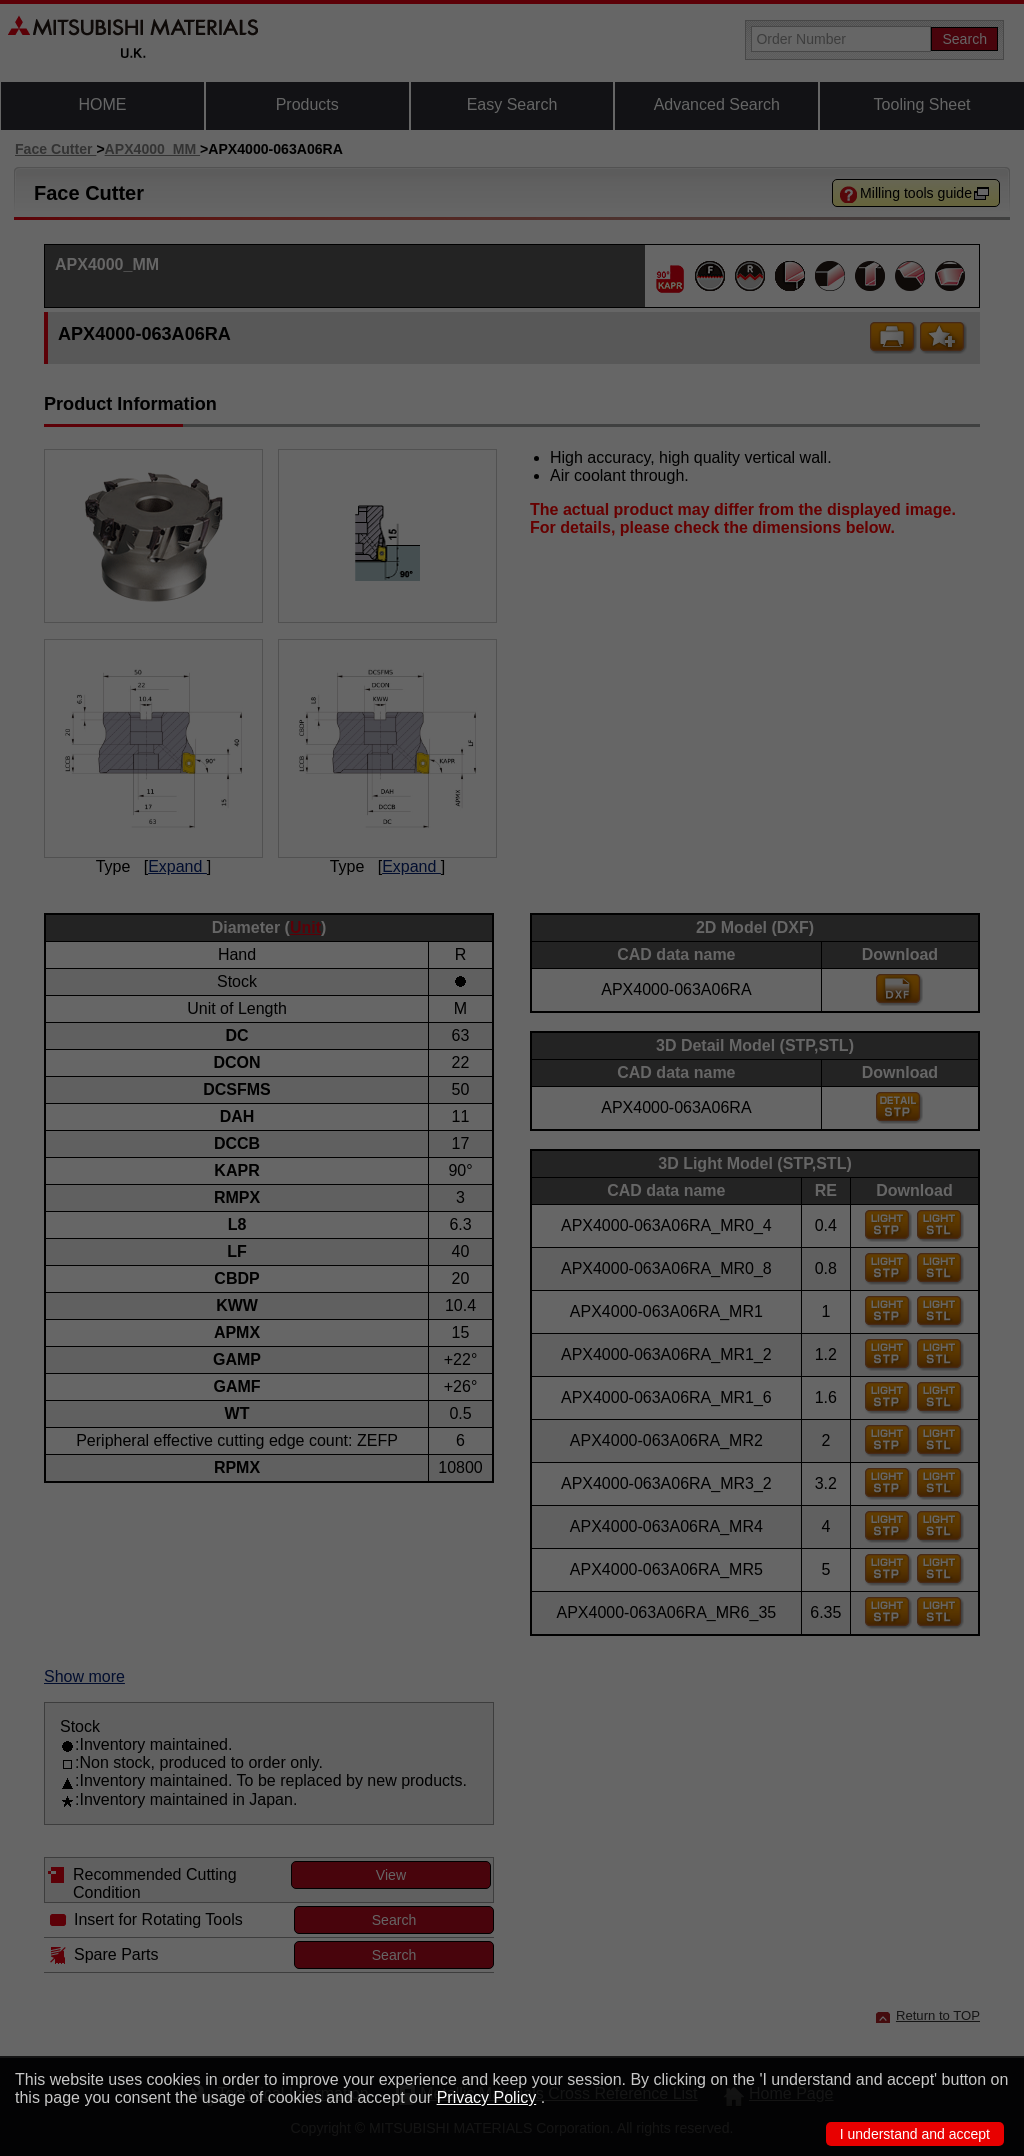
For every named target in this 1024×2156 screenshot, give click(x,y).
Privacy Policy (487, 2097)
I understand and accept (915, 2134)
